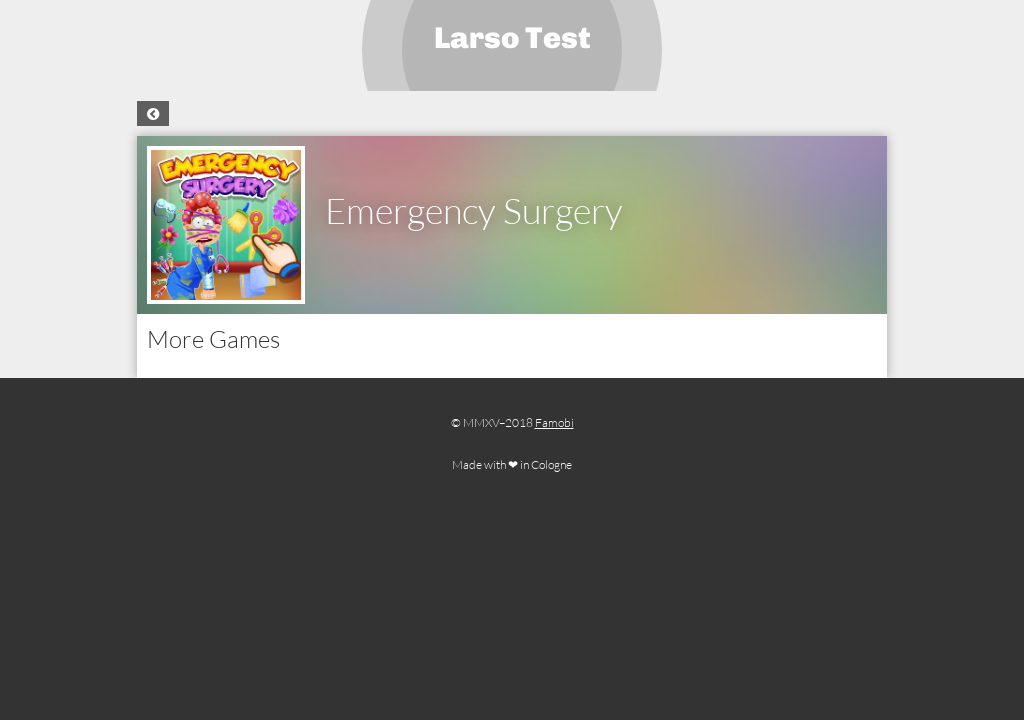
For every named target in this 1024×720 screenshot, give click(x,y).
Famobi (554, 422)
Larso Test (512, 38)
